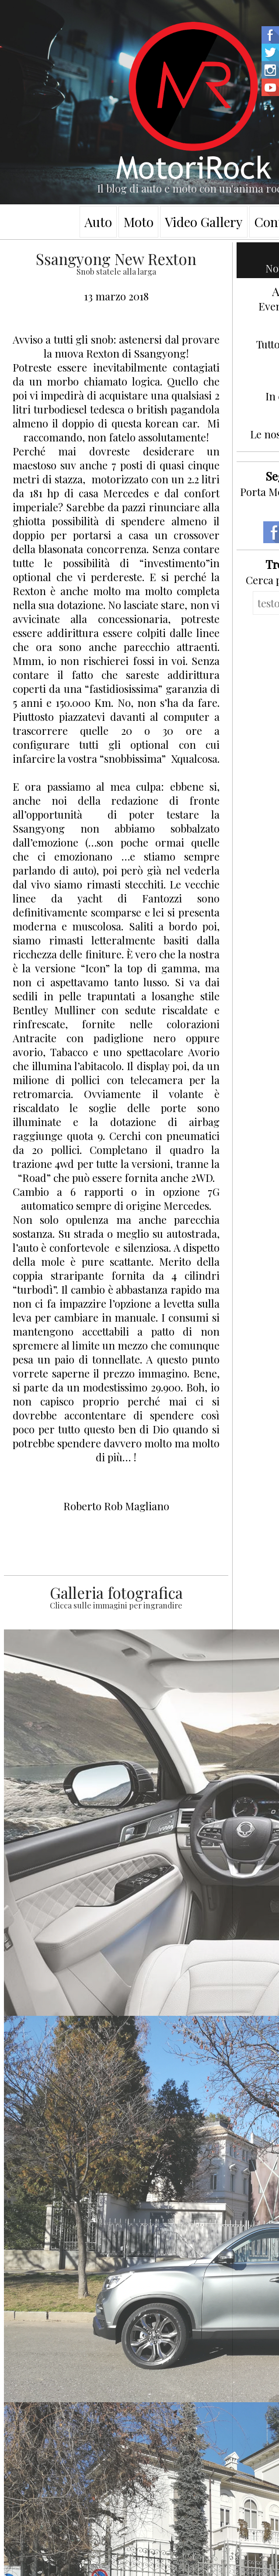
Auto (98, 222)
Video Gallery (204, 222)
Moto (138, 222)
